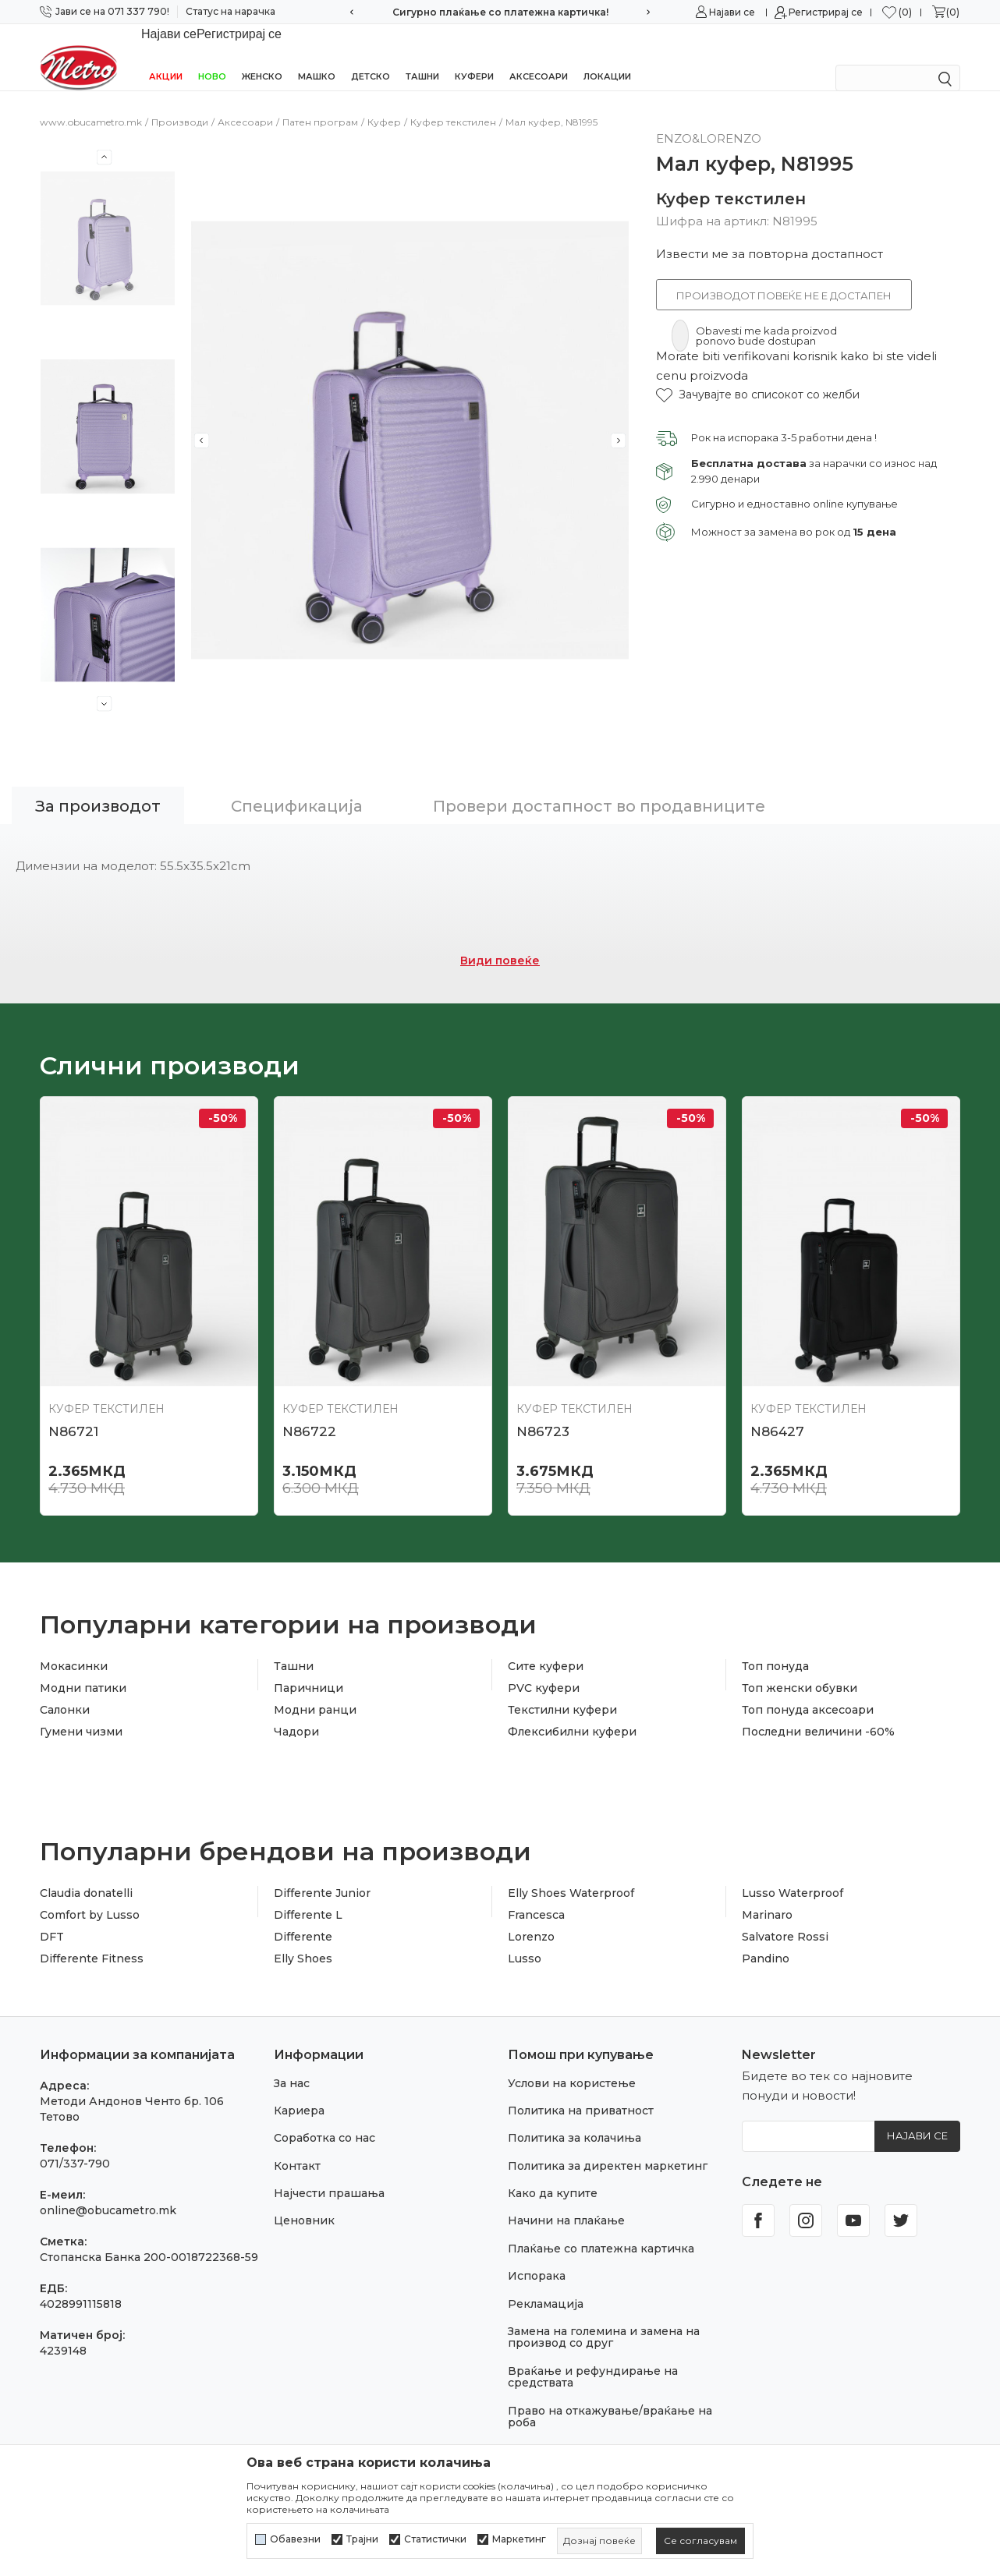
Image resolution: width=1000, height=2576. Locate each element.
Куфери (474, 56)
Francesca (536, 1895)
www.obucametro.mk (91, 102)
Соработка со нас (324, 2118)
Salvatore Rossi (785, 1916)
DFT (52, 1916)
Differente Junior (322, 1873)
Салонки (65, 1690)
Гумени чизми (81, 1711)
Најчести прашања (329, 2173)
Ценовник (304, 2200)
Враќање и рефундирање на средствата (593, 2356)
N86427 (777, 1411)
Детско (370, 56)
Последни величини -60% (818, 1711)
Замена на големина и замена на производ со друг (604, 2317)
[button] (758, 374)
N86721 (73, 1411)
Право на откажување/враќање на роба (610, 2396)
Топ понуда (775, 1646)
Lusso (524, 1938)
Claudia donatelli (86, 1873)
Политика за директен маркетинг (607, 2146)
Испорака (537, 2256)
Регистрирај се (826, 12)
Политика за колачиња (574, 2118)
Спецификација (297, 786)
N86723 (542, 1411)
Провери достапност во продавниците (599, 786)
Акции (166, 56)
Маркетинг (519, 2539)
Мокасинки (74, 1646)
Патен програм (320, 102)
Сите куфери (545, 1646)
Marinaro (767, 1895)
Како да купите (553, 2173)
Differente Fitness (92, 1938)
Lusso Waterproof (792, 1873)
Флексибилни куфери (572, 1711)
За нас (292, 2063)
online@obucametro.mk (108, 2190)
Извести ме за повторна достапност (769, 233)
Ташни (422, 56)
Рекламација (545, 2284)
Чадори (296, 1711)
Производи (179, 102)
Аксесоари (538, 56)
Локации (607, 56)
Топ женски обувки (799, 1668)
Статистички (435, 2539)
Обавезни (295, 2539)
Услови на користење (572, 2063)
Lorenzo (531, 1916)
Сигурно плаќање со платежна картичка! (500, 12)
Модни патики (83, 1668)
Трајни (362, 2539)
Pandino (765, 1938)
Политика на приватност (581, 2090)
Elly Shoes (303, 1938)
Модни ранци (315, 1690)
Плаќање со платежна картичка (601, 2228)
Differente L (308, 1895)
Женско (262, 56)
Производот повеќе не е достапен (784, 275)
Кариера (299, 2090)
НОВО (212, 56)
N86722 (309, 1411)
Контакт (297, 2146)
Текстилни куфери (562, 1690)
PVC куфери (544, 1668)
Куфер (384, 102)
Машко (316, 56)
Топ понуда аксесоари (808, 1690)
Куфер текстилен (453, 102)
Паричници (308, 1668)
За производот (98, 786)
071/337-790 (75, 2143)
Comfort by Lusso (90, 1895)
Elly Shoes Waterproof (571, 1873)
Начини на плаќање (566, 2200)
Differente (303, 1916)
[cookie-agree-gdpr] (700, 2541)
